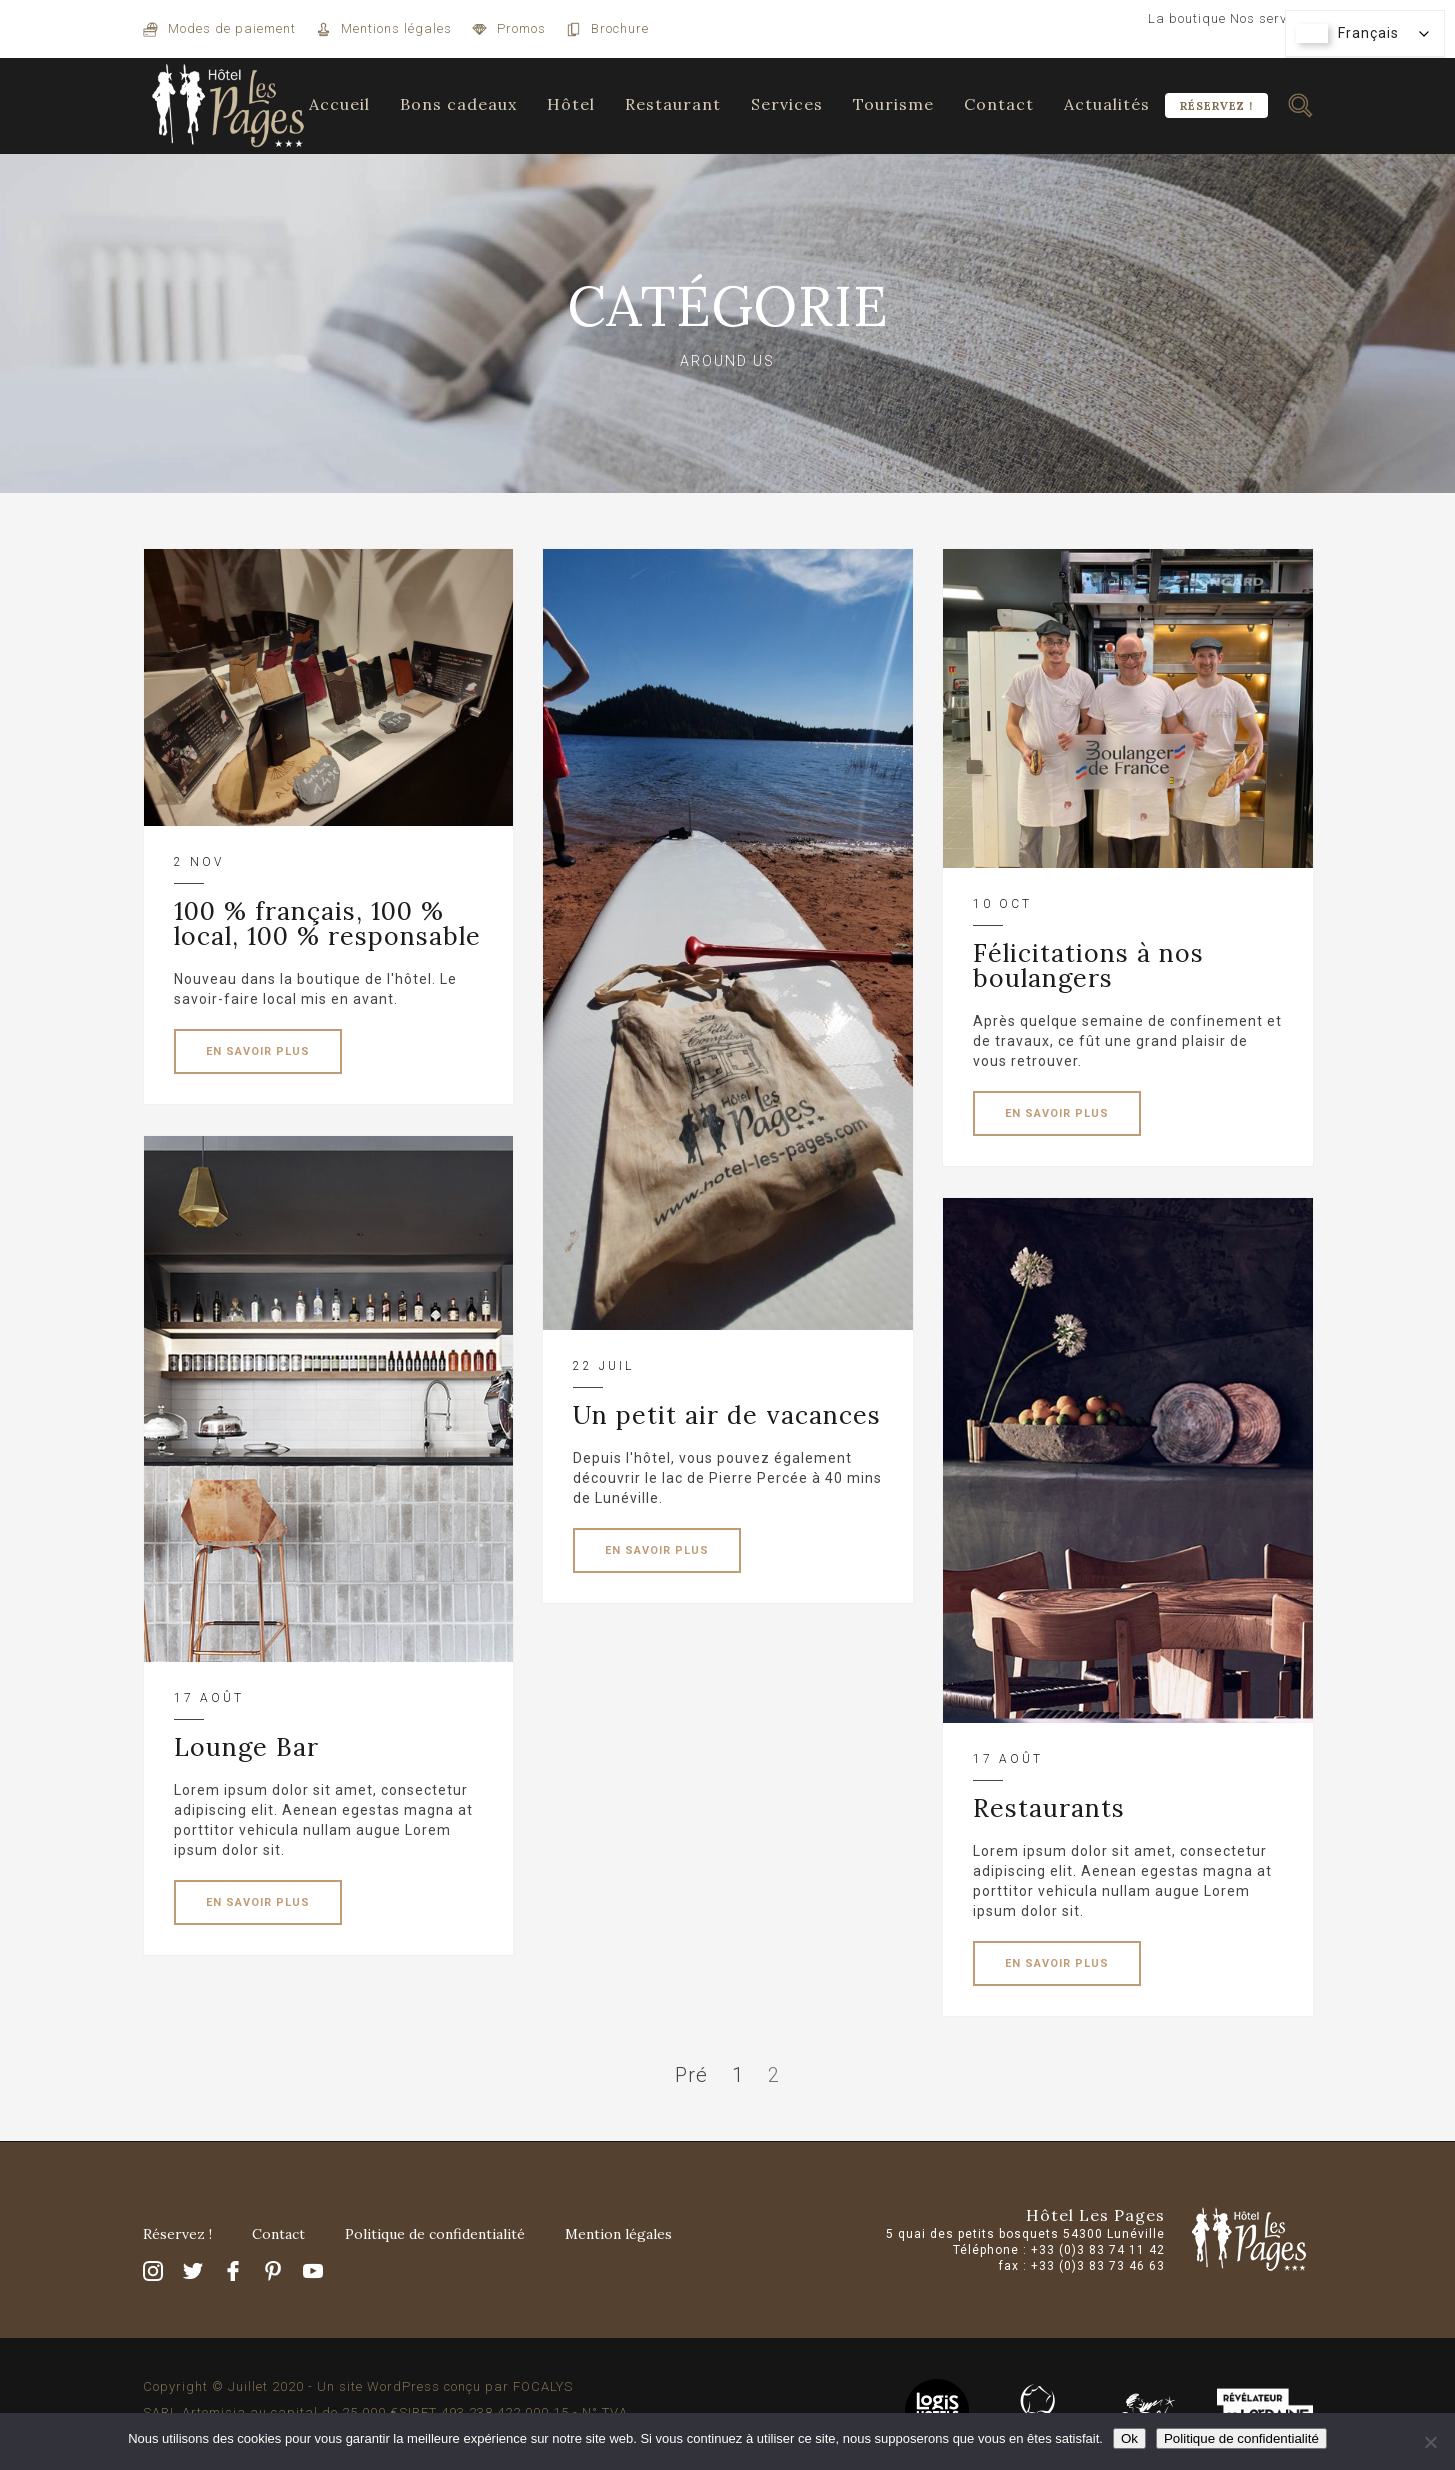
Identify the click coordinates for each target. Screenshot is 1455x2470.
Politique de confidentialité (435, 2234)
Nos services (1271, 18)
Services (787, 104)
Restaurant (673, 104)
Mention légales (618, 2234)
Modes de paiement (232, 28)
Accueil (339, 104)
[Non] (1430, 2442)
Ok (1129, 2438)
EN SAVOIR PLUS (258, 1051)
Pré (691, 2075)
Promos (521, 28)
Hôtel (571, 104)
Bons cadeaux (458, 104)
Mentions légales (396, 28)
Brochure (620, 28)
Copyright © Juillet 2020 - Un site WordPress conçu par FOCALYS (358, 2386)
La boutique (1187, 18)
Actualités (1107, 104)
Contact (999, 104)
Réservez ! (1216, 106)
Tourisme (893, 104)
